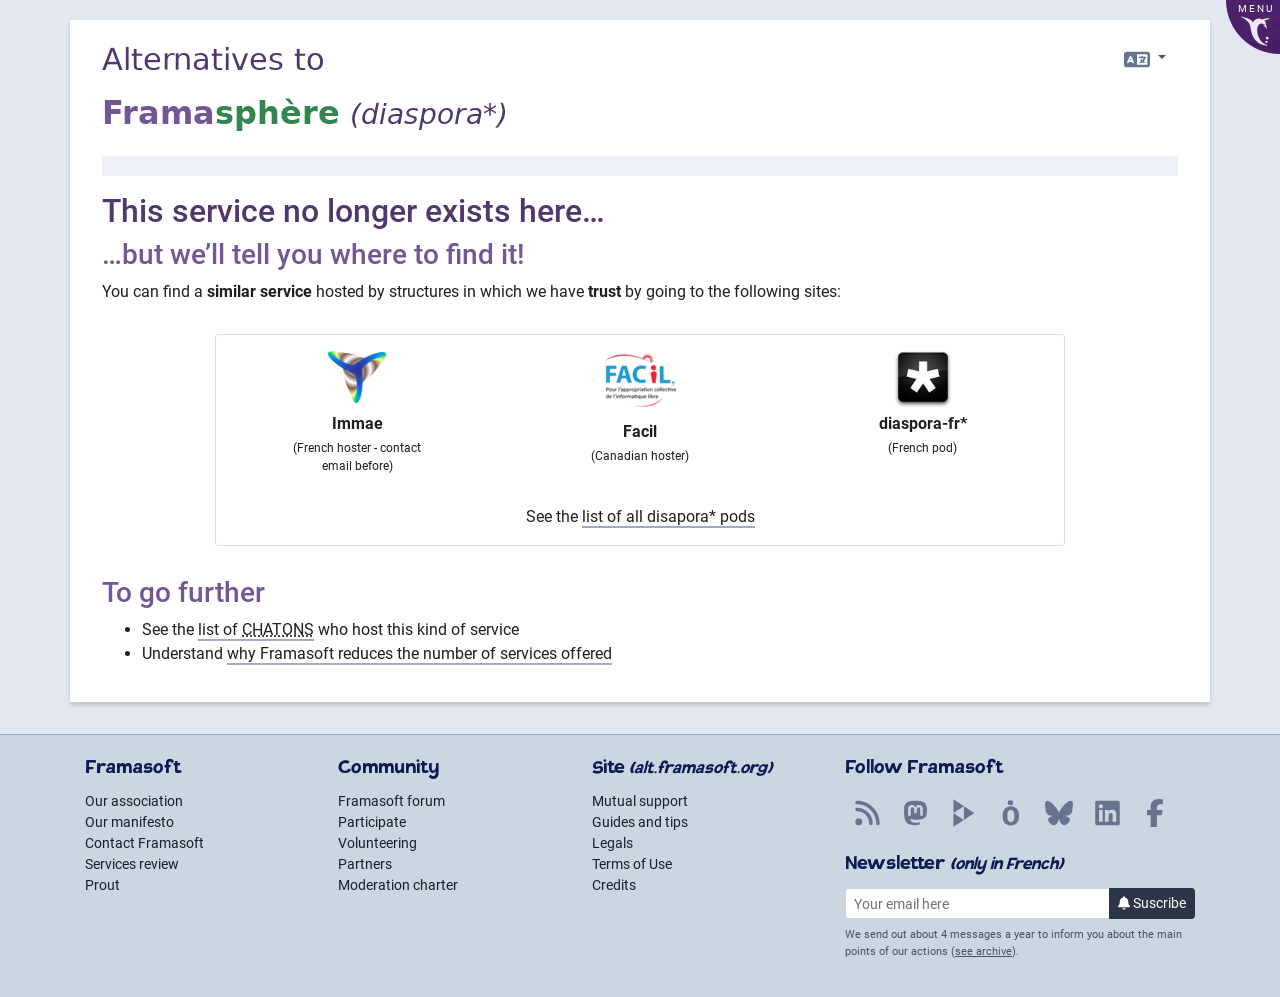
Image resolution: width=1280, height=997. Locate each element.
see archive (983, 951)
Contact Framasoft (144, 843)
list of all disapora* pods (668, 516)
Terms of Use (632, 864)
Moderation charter (398, 885)
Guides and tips (640, 822)
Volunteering (377, 843)
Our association (134, 801)
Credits (614, 885)
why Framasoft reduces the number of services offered (419, 653)
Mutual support (640, 801)
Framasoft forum (391, 801)
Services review (132, 864)
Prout (102, 885)
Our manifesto (129, 822)
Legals (612, 843)
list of (256, 629)
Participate (372, 822)
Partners (365, 864)
